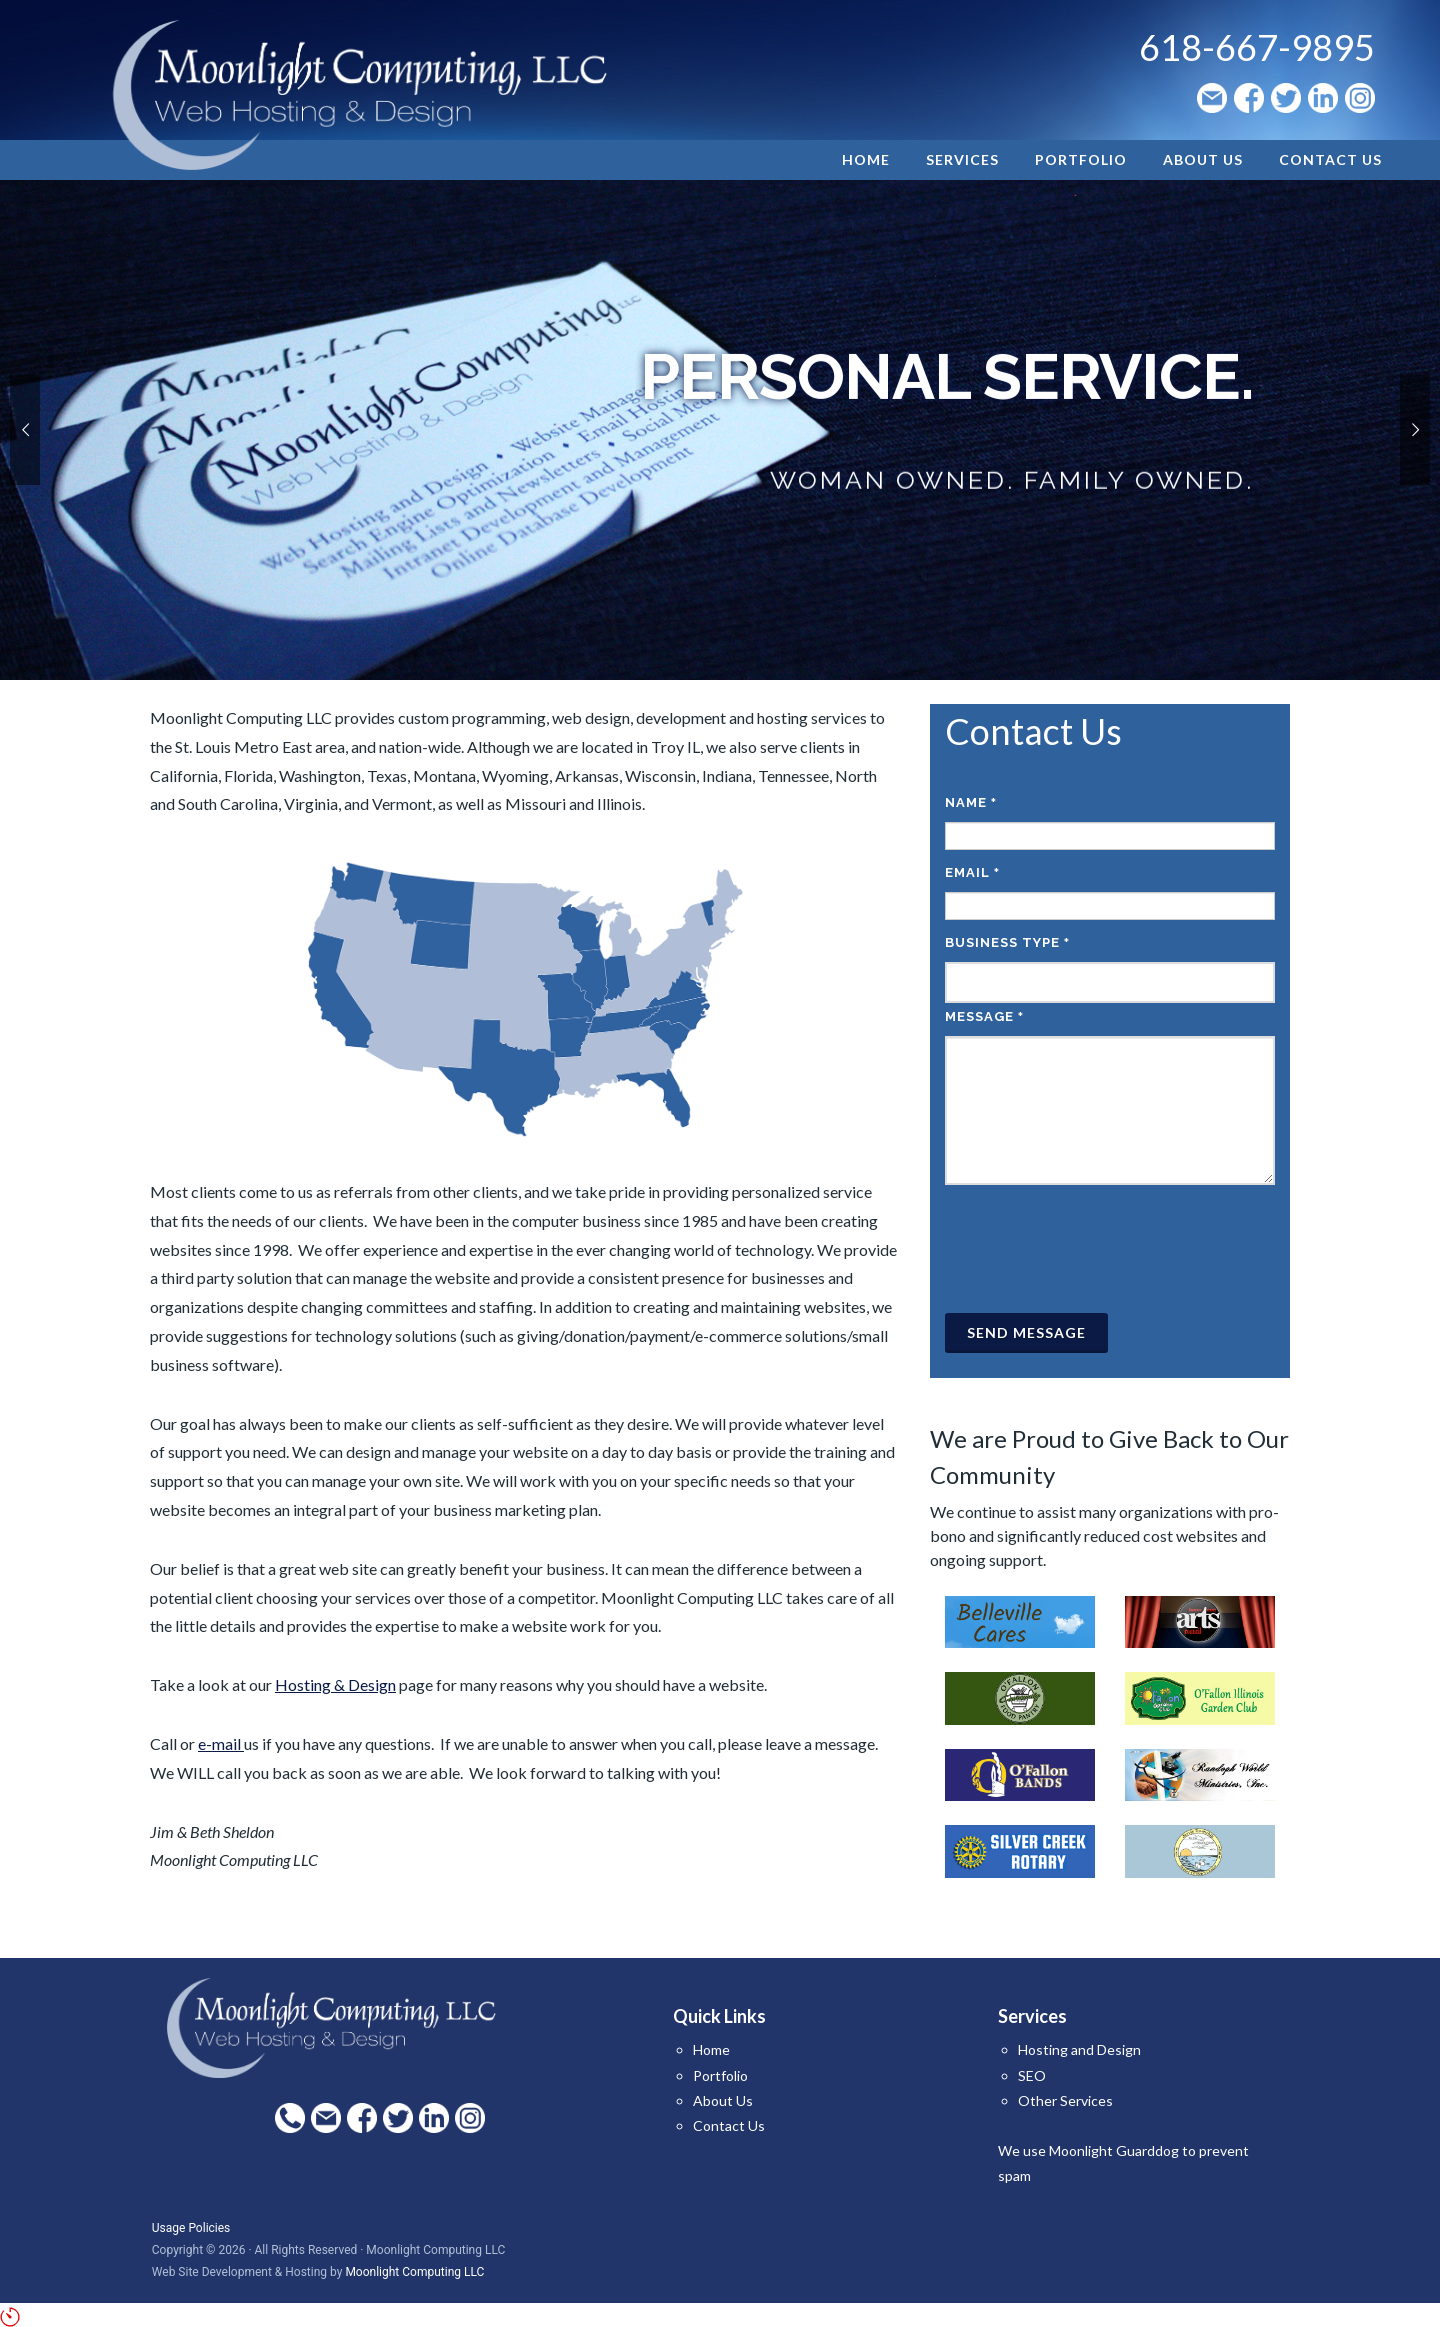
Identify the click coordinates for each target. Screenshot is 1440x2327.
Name (971, 802)
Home (711, 2049)
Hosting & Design (335, 1684)
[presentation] (1097, 1249)
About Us (723, 2100)
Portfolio (720, 2075)
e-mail (221, 1743)
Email (972, 872)
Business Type (1007, 942)
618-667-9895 (1257, 47)
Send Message (1026, 1332)
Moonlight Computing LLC (414, 2272)
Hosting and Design (1079, 2049)
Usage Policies (191, 2228)
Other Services (1065, 2100)
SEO (1032, 2075)
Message (984, 1016)
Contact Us (729, 2125)
